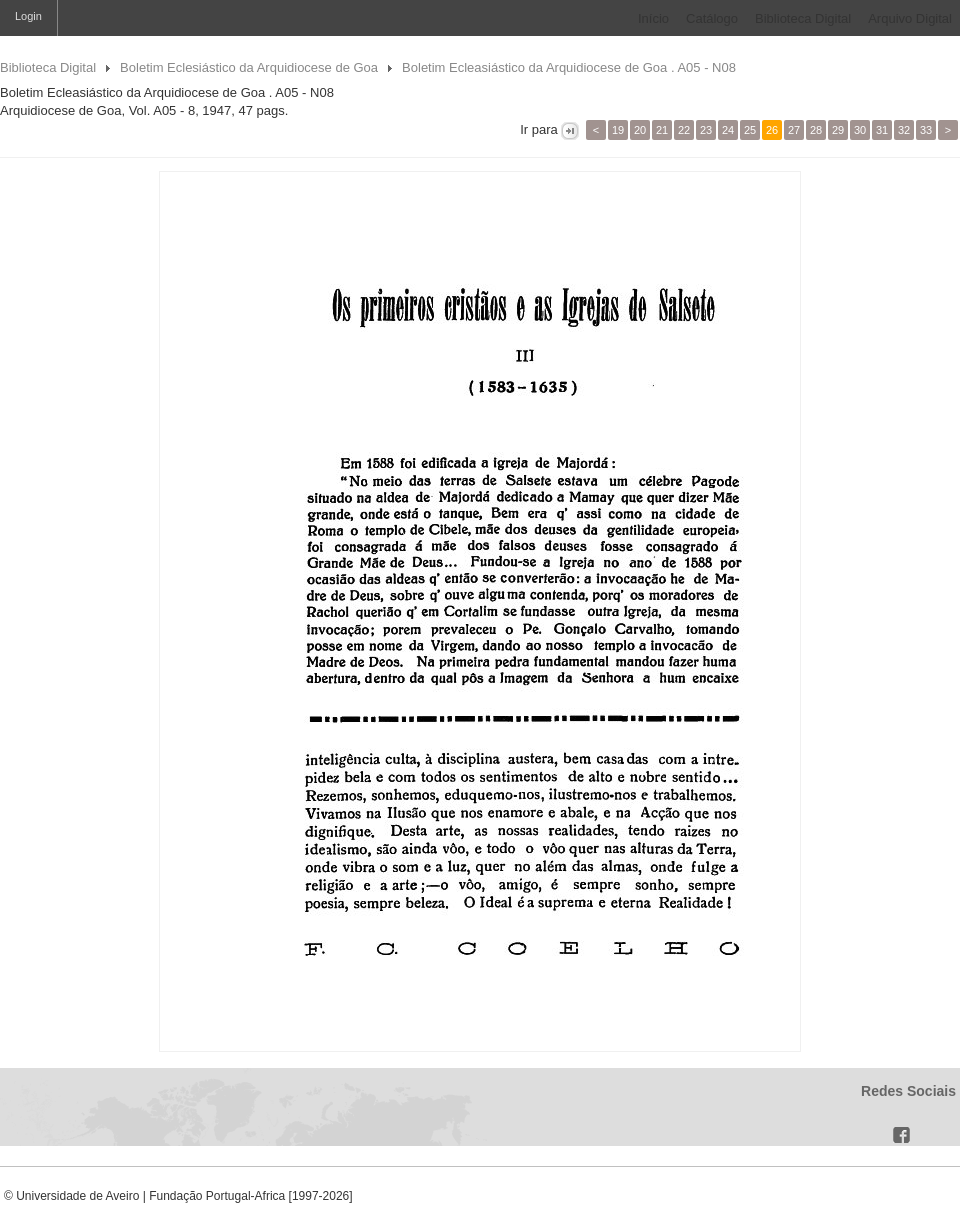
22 (684, 130)
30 (860, 130)
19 (618, 130)
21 (662, 130)
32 (904, 130)
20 (640, 130)
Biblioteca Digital (803, 18)
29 (838, 130)
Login (28, 16)
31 (882, 130)
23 (706, 130)
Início (653, 18)
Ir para (539, 129)
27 (794, 130)
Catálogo (712, 18)
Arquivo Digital (910, 18)
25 (750, 130)
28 (816, 130)
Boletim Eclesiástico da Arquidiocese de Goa (249, 67)
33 (926, 130)
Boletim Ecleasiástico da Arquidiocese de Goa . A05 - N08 (569, 67)
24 (728, 130)
